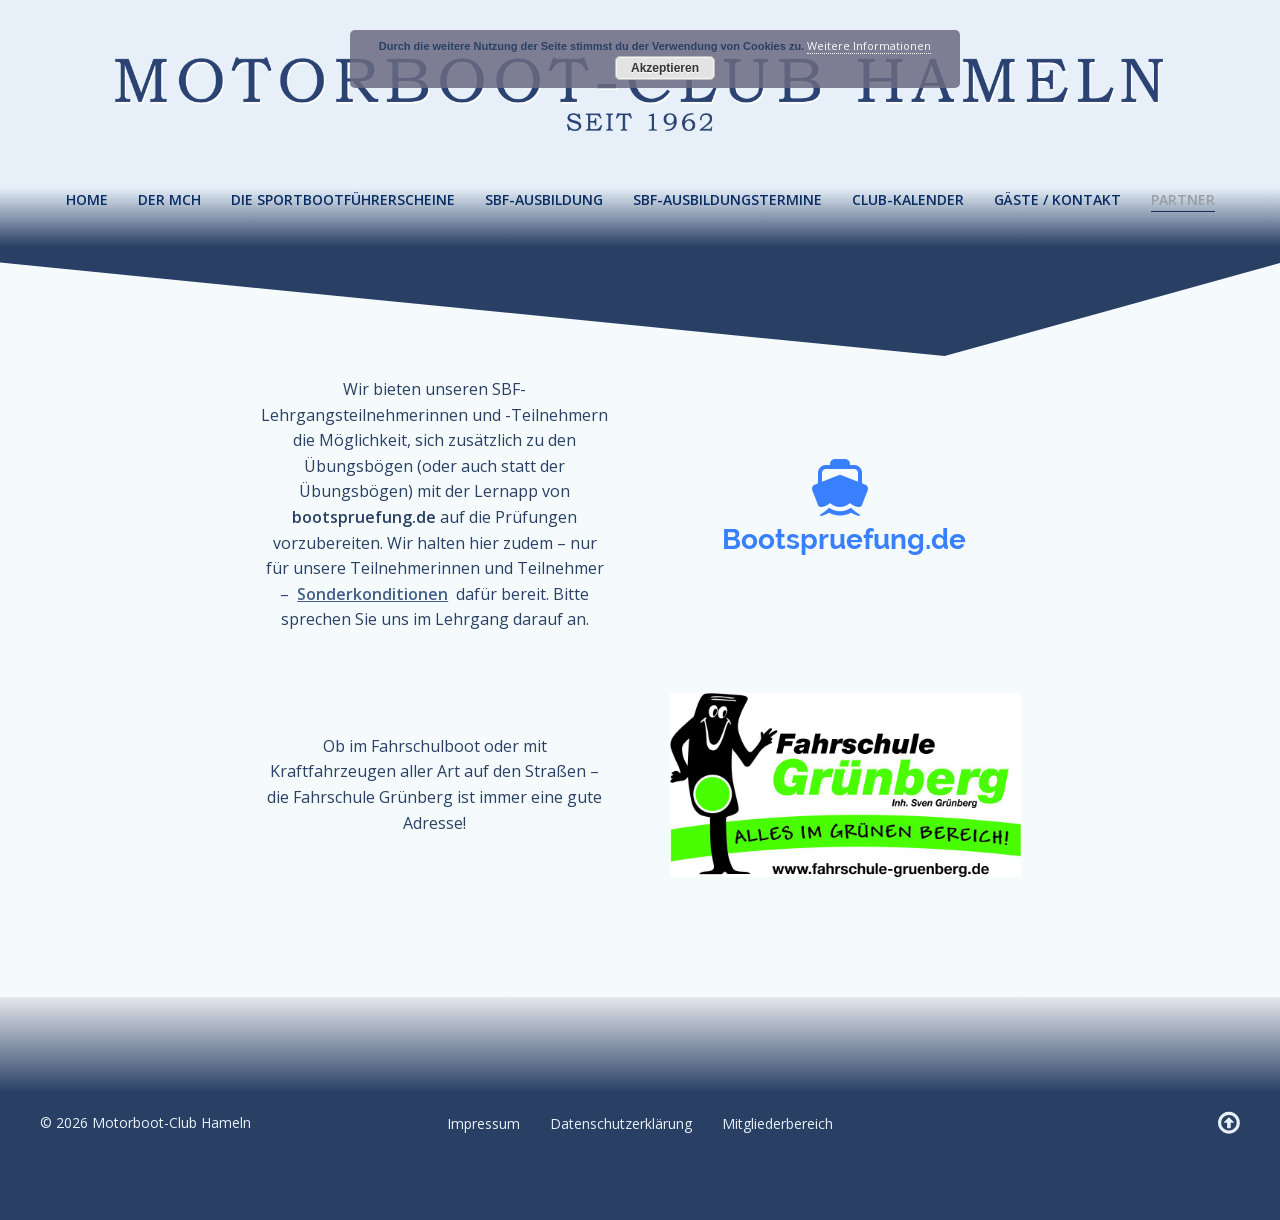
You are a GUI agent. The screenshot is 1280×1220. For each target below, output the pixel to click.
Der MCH (169, 199)
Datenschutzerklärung (621, 1123)
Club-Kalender (908, 199)
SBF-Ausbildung (544, 199)
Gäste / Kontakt (1057, 199)
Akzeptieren (665, 68)
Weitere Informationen (869, 45)
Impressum (483, 1123)
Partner (1183, 199)
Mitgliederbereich (777, 1123)
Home (87, 199)
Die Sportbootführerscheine (343, 199)
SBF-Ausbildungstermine (727, 199)
